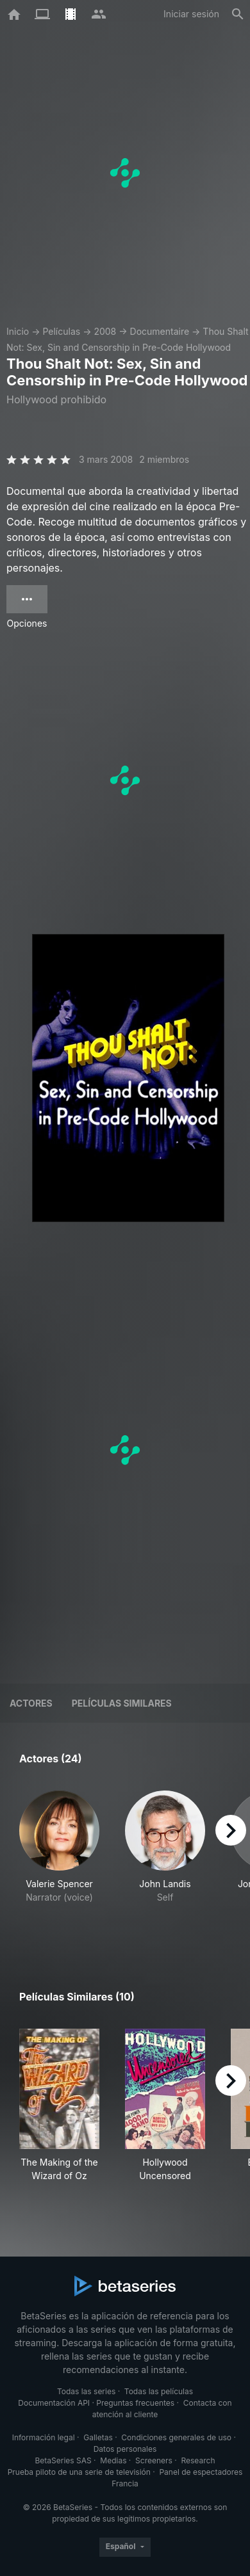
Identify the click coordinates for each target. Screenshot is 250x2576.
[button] (59, 1861)
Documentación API (54, 2403)
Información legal (43, 2437)
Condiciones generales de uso (176, 2437)
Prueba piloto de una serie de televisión (79, 2472)
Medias (113, 2460)
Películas (61, 331)
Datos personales (125, 2449)
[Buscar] (238, 14)
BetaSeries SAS (63, 2460)
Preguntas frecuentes (135, 2403)
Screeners (153, 2460)
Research (198, 2460)
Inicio (17, 331)
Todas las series (86, 2391)
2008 (105, 331)
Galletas (98, 2437)
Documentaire (160, 331)
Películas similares (122, 1703)
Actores (31, 1703)
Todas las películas (158, 2391)
